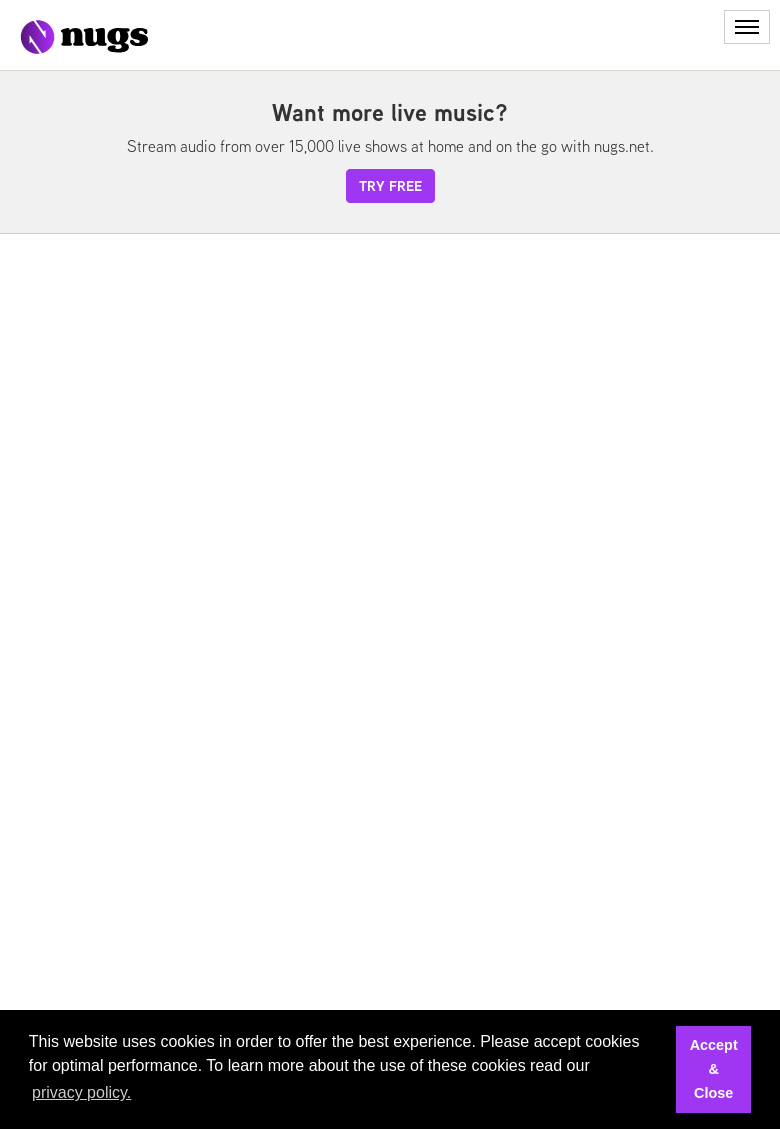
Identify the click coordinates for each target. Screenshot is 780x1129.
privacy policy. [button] (81, 1092)
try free (390, 186)
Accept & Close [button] (714, 1069)
